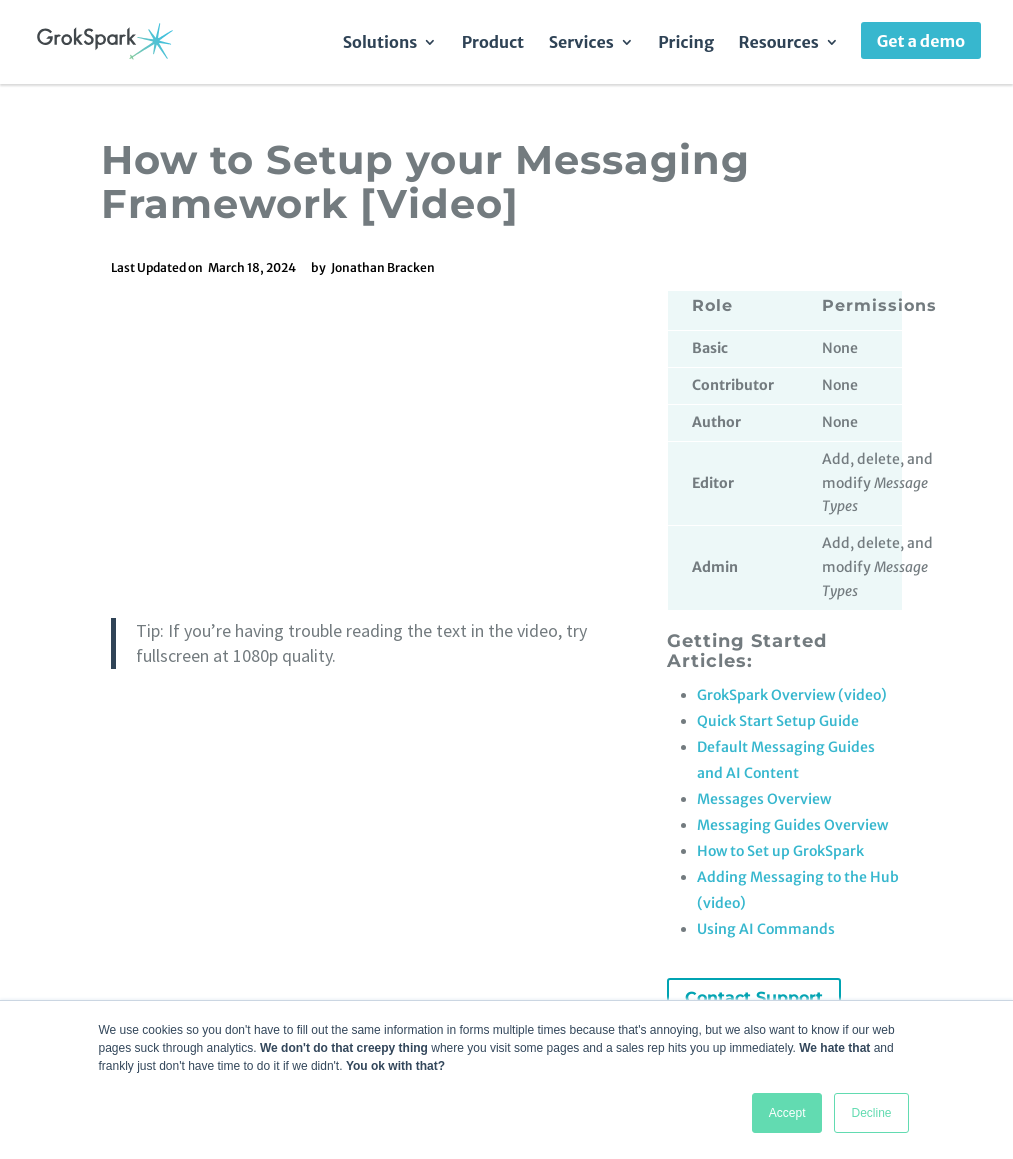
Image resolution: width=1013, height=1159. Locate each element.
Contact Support (754, 997)
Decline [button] (871, 1113)
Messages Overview (764, 799)
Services (581, 43)
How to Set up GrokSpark (780, 851)
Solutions (380, 43)
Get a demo (921, 41)
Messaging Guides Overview (792, 825)
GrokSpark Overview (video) (792, 695)
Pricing (686, 43)
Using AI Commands (766, 929)
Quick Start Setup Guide (778, 721)
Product (493, 43)
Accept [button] (787, 1113)
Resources (779, 43)
